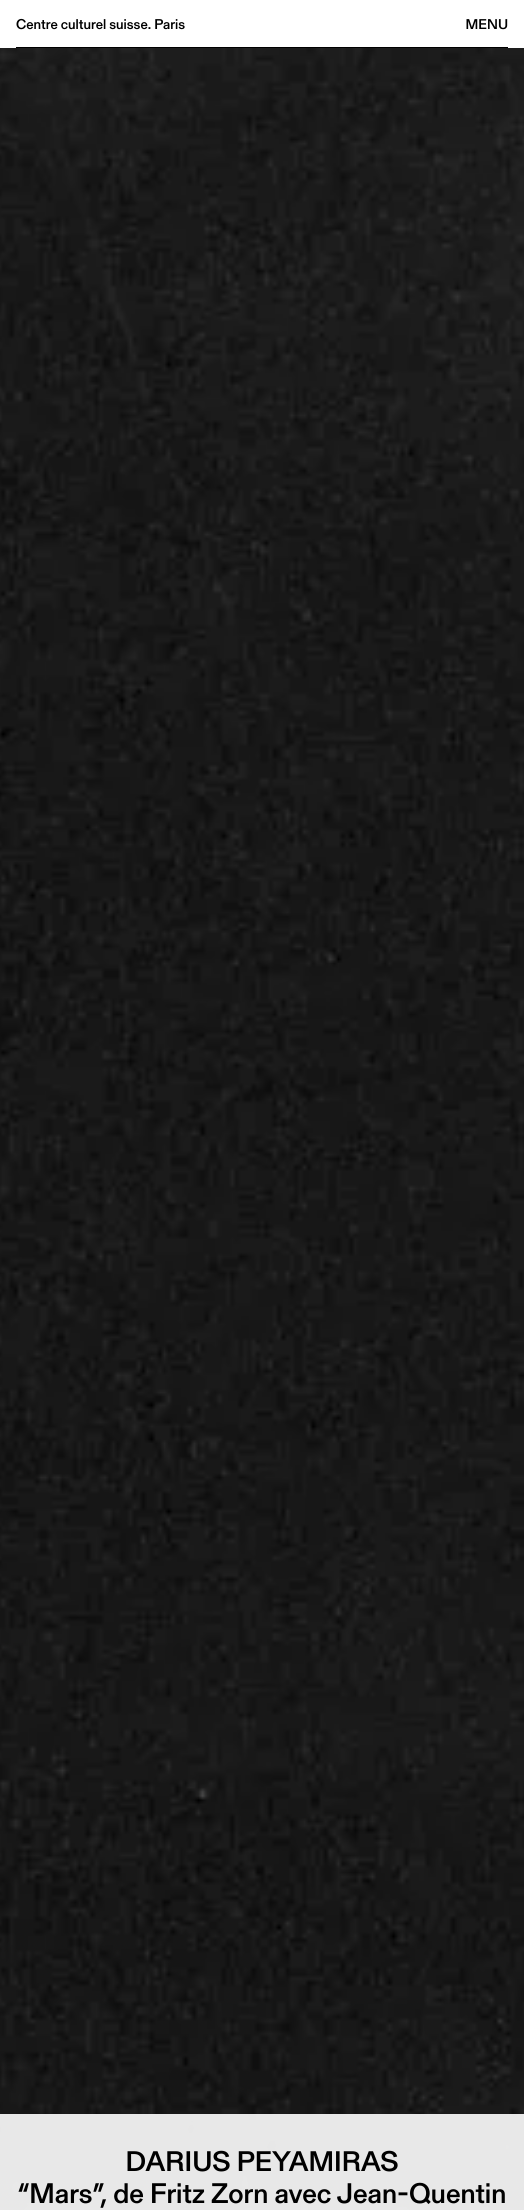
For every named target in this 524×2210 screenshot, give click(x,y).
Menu (487, 24)
